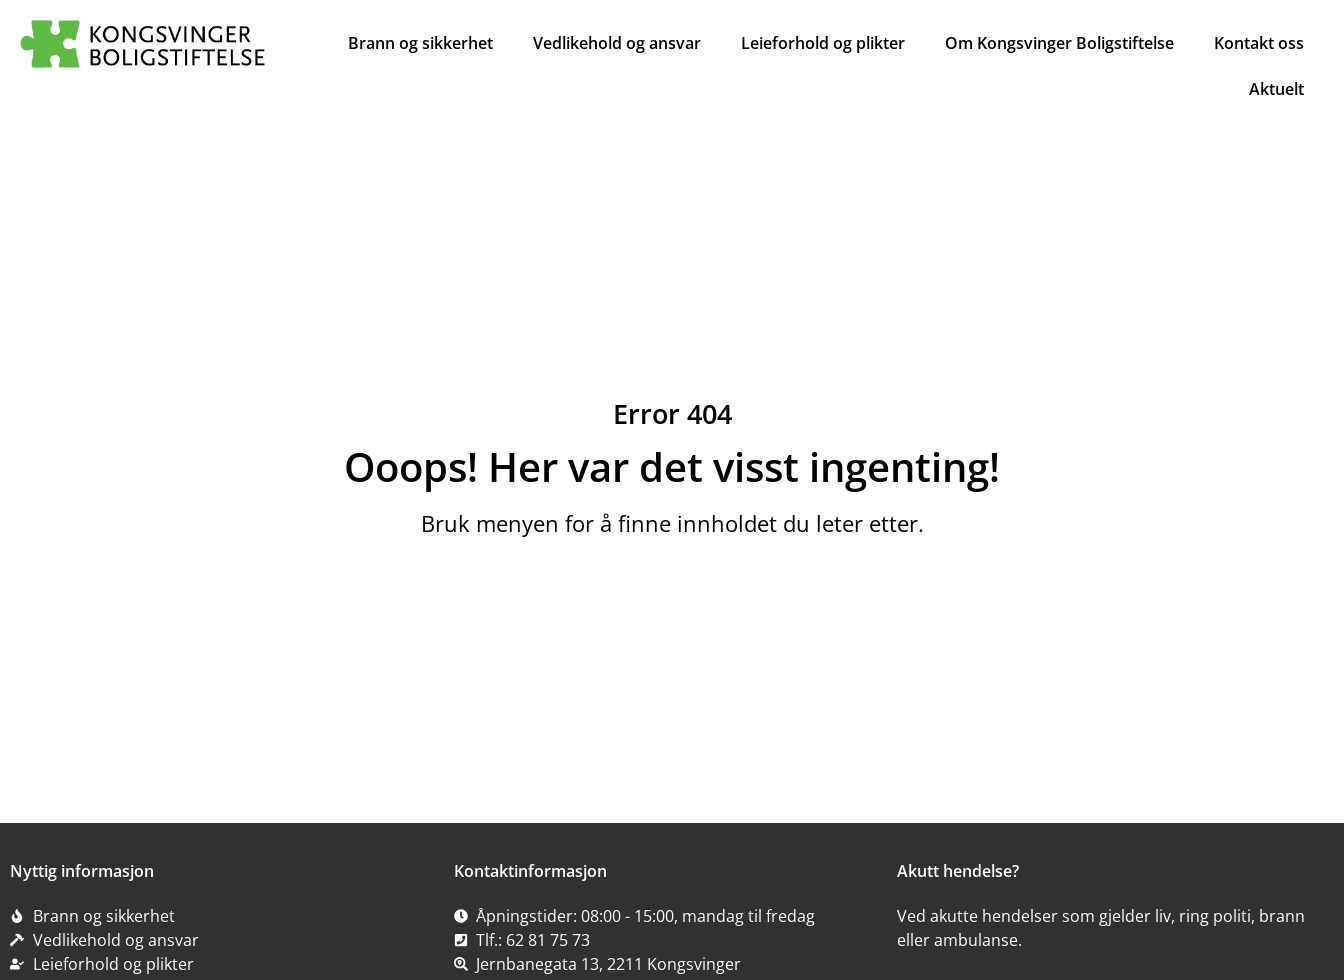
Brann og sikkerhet (420, 43)
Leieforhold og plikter (823, 43)
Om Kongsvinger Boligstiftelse (1059, 43)
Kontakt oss (1259, 43)
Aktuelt (1276, 89)
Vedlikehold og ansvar (617, 43)
